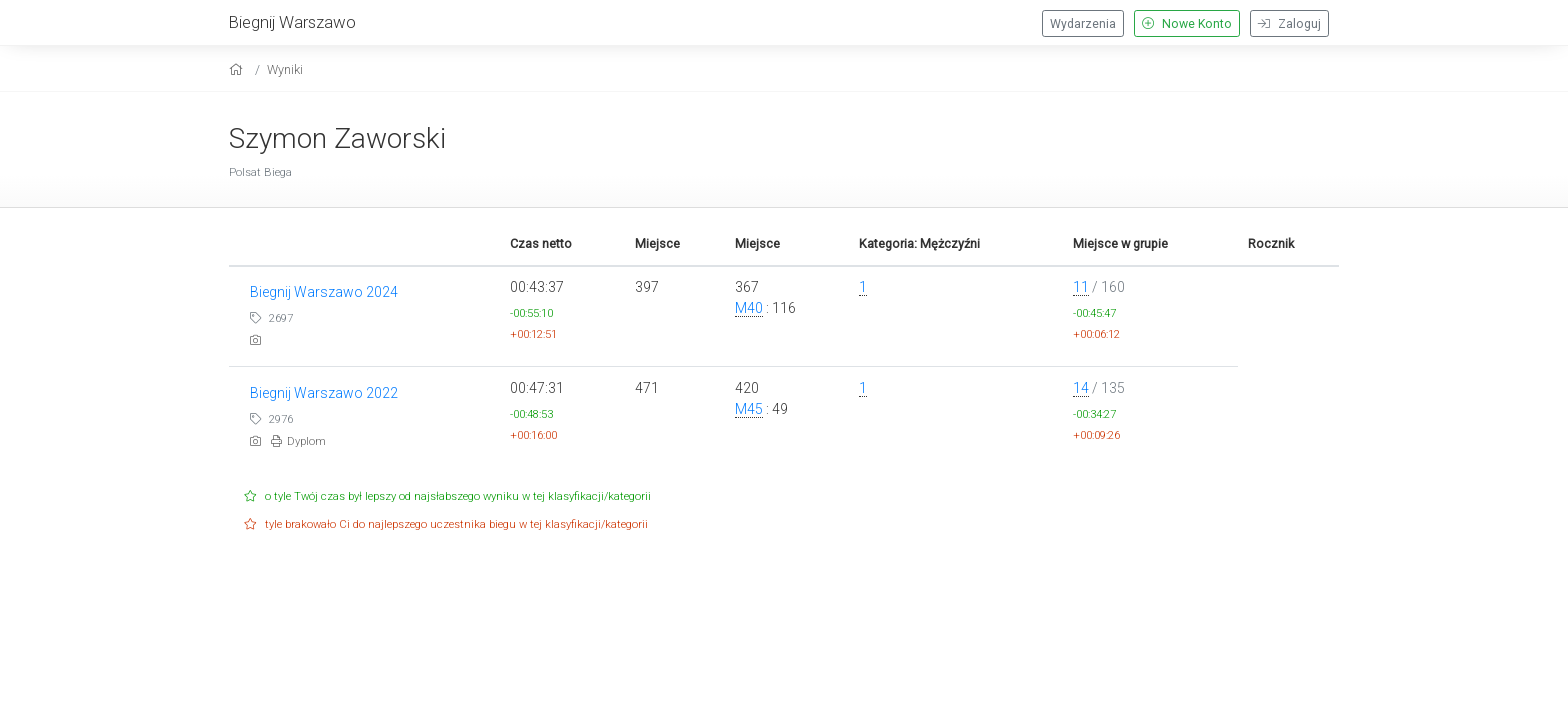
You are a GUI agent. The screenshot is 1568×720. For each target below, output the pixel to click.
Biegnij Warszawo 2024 (324, 292)
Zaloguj (1289, 24)
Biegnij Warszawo (292, 22)
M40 (749, 308)
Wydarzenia (1083, 24)
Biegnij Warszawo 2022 (324, 393)
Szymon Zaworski (337, 138)
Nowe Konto (1187, 24)
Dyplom (298, 441)
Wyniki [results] (285, 69)
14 (1081, 388)
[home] (238, 69)
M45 (749, 409)
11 (1081, 287)
